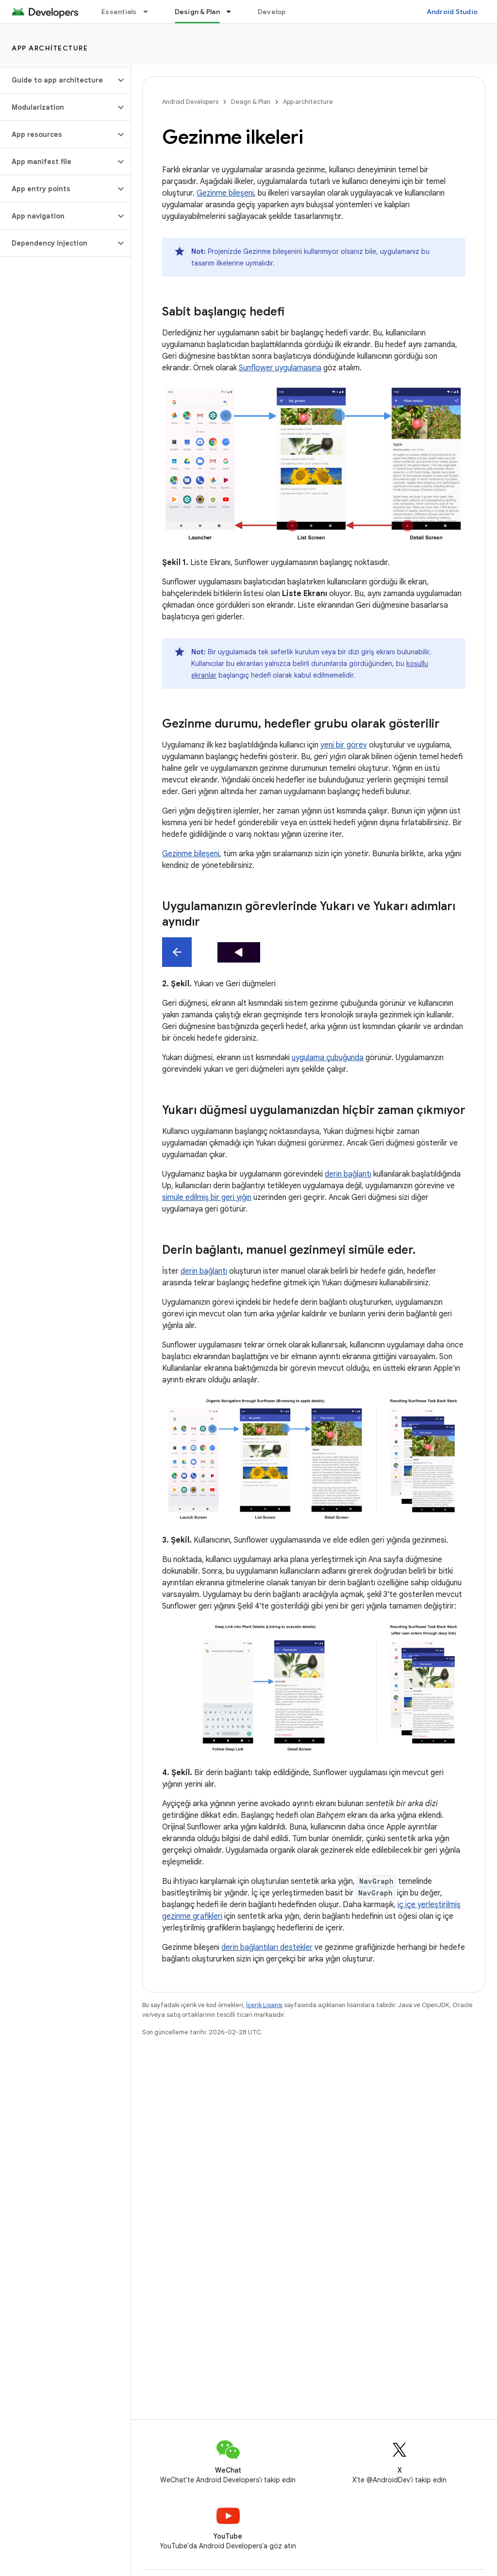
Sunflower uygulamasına (280, 368)
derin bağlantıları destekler (267, 1947)
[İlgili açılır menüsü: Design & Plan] (233, 11)
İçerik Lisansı (264, 2005)
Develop (272, 11)
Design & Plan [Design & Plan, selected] (197, 11)
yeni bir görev (343, 745)
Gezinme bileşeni (225, 193)
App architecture (50, 48)
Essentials (119, 11)
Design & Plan (250, 102)
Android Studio (452, 11)
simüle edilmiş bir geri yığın (206, 1197)
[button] (57, 80)
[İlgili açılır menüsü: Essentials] (150, 11)
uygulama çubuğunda (328, 1058)
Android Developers (190, 102)
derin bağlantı (348, 1174)
